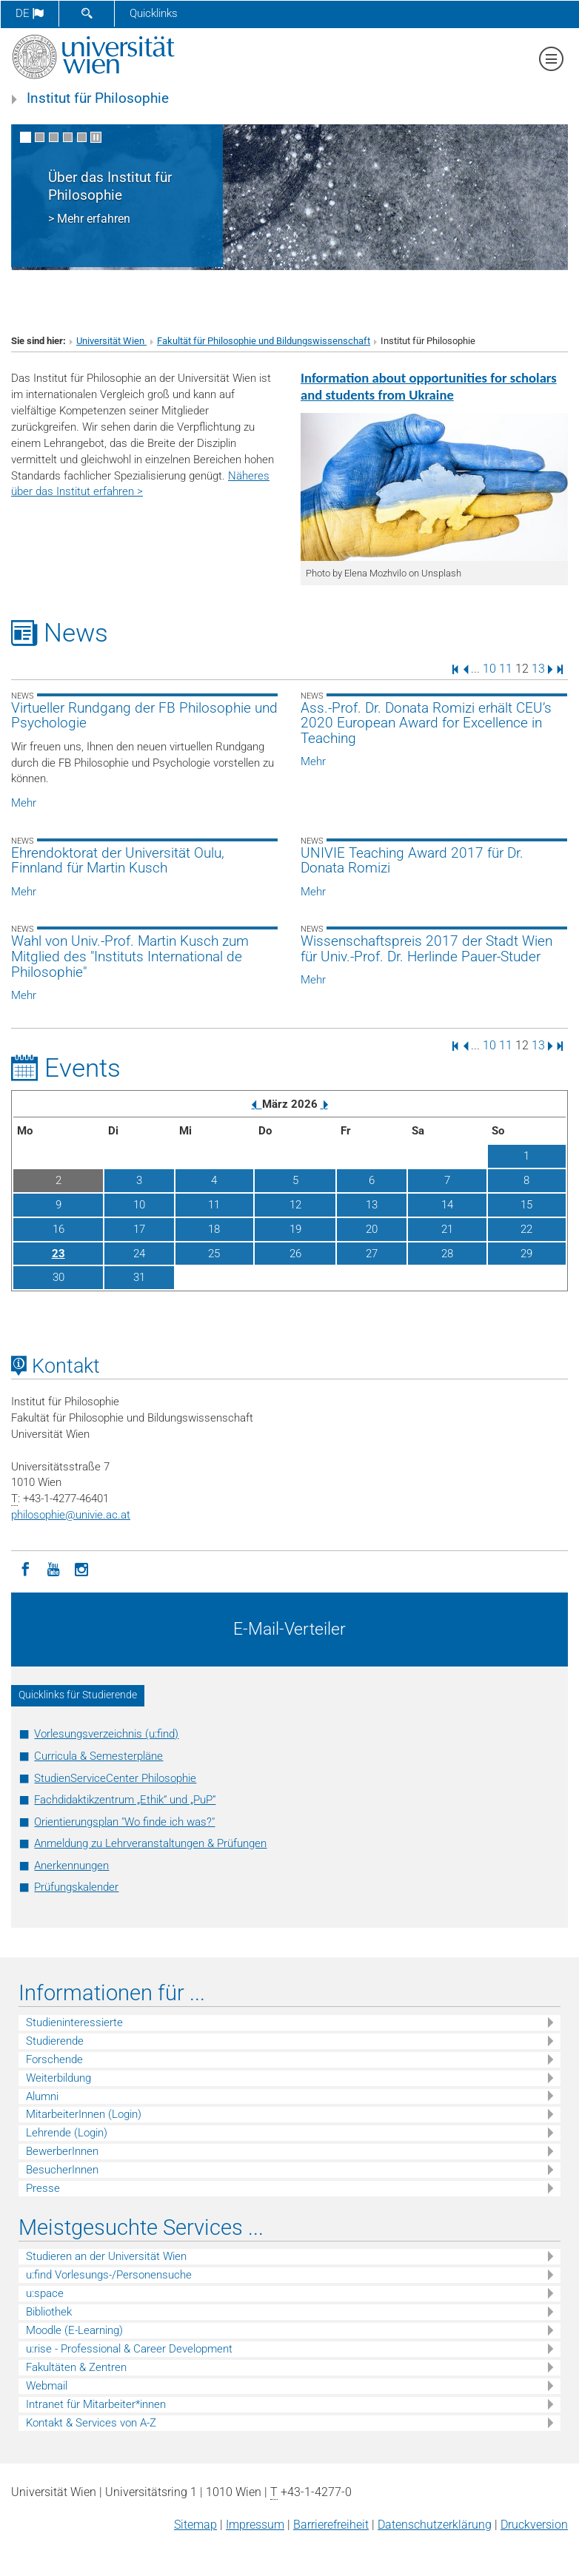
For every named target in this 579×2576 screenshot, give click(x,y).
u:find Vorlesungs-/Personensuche (109, 2274)
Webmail (46, 2385)
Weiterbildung (58, 2078)
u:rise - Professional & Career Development (129, 2348)
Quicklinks (154, 13)
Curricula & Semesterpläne (98, 1756)
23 (58, 1253)
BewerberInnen (62, 2151)
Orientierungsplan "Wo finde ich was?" (124, 1822)
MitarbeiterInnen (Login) (83, 2114)
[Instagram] (81, 1568)
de (30, 13)
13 (538, 669)
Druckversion (534, 2525)
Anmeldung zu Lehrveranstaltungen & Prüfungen (150, 1843)
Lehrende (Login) (66, 2132)
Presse (43, 2188)
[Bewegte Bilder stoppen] (95, 137)
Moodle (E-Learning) (74, 2330)
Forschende (54, 2059)
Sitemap (195, 2525)
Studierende (55, 2041)
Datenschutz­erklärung (435, 2525)
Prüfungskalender (76, 1887)
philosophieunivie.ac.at (70, 1514)
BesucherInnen (62, 2169)
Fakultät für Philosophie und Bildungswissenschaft (263, 340)
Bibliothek (49, 2311)
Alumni (42, 2096)
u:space (45, 2293)
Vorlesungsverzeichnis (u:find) (106, 1734)
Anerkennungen (71, 1865)
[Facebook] (25, 1568)
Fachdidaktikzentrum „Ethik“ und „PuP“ (124, 1799)
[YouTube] (53, 1568)
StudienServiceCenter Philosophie (115, 1778)
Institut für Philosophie (98, 98)
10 (489, 669)
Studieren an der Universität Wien (106, 2256)
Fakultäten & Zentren (76, 2367)
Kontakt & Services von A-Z (91, 2422)
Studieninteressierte (74, 2022)
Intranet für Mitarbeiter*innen (96, 2404)
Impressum (255, 2525)
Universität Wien (111, 340)
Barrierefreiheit (331, 2525)
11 (505, 669)
